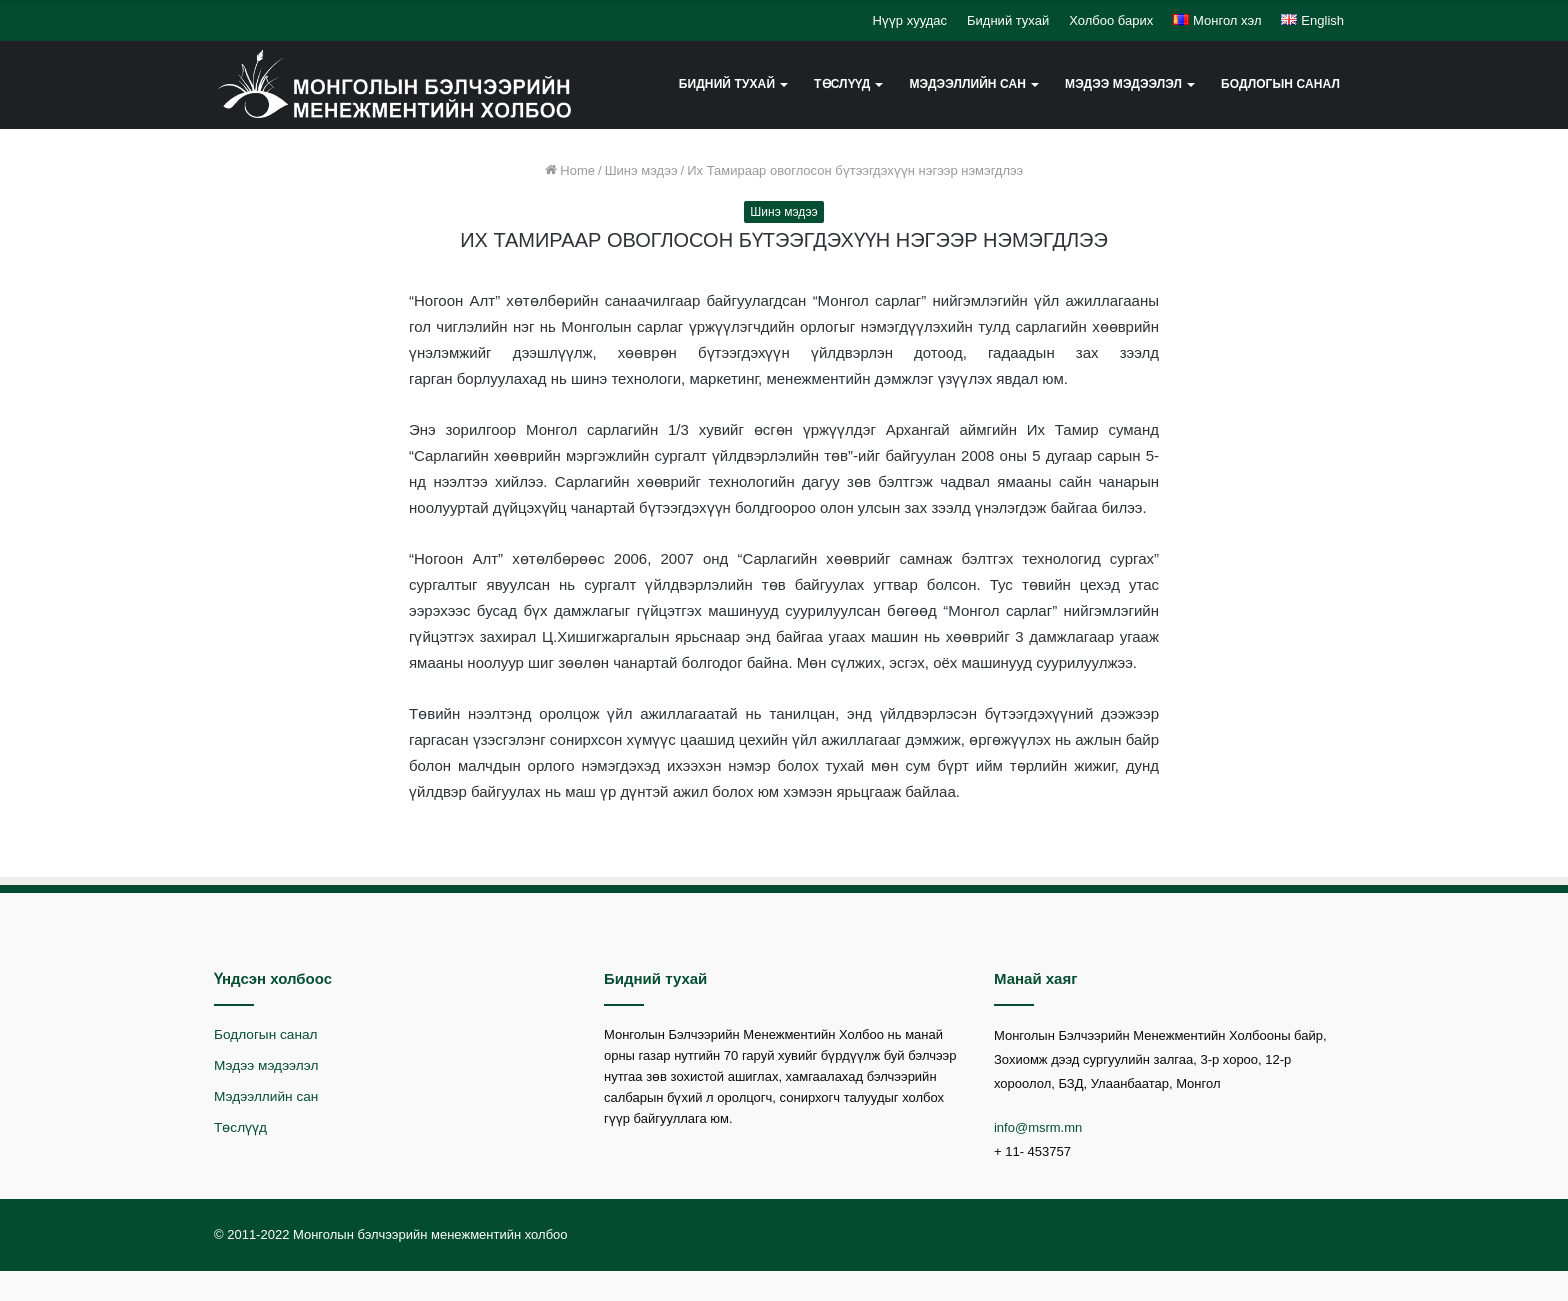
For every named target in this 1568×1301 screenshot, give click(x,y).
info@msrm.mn (1038, 1127)
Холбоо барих (1111, 20)
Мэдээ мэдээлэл (1123, 84)
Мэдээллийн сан (967, 84)
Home (570, 170)
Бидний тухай (1008, 20)
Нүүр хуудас (909, 20)
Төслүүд (842, 84)
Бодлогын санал (1280, 84)
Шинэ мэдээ (641, 170)
